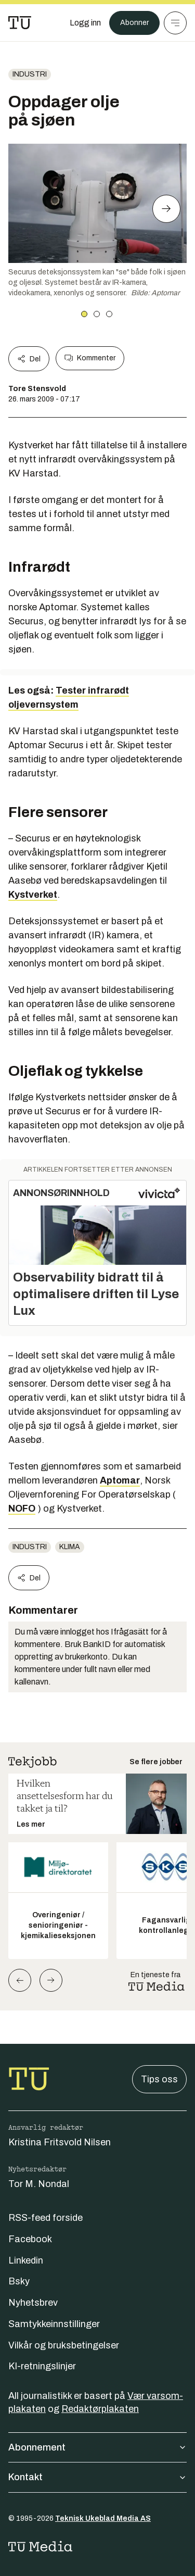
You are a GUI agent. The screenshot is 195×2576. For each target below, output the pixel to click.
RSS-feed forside (45, 2218)
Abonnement (97, 2447)
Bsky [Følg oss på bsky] (19, 2281)
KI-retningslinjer (42, 2366)
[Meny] (175, 22)
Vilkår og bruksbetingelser (63, 2345)
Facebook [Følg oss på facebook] (30, 2239)
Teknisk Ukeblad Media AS (103, 2518)
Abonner (134, 23)
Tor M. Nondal (38, 2184)
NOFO (21, 1508)
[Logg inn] (85, 23)
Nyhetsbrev (33, 2302)
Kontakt (97, 2477)
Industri (29, 74)
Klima (69, 1547)
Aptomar (120, 1480)
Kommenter (89, 358)
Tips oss (159, 2079)
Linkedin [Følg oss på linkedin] (25, 2260)
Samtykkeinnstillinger (54, 2324)
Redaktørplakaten (100, 2409)
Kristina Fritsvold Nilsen (59, 2142)
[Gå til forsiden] (19, 23)
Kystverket (32, 894)
